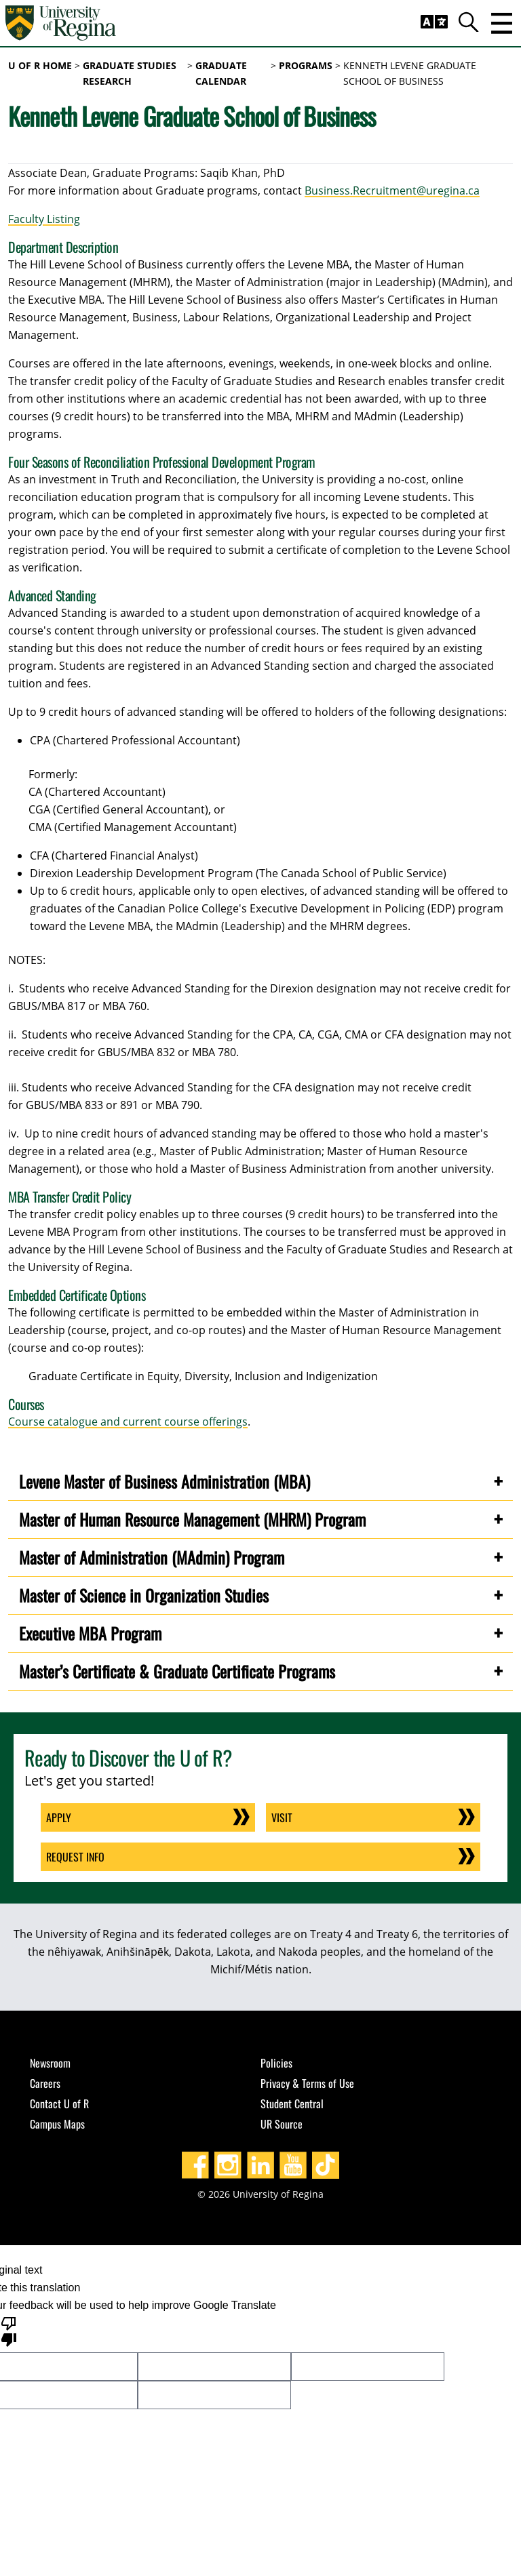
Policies (276, 2063)
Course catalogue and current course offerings (128, 1421)
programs (305, 65)
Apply (58, 1817)
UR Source (281, 2124)
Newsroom (50, 2063)
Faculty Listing (44, 219)
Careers (45, 2083)
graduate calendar (221, 73)
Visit (281, 1817)
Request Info (75, 1857)
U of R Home (40, 65)
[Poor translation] (9, 2330)
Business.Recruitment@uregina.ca (392, 190)
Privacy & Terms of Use (307, 2083)
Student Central (292, 2103)
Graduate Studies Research (129, 73)
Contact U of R (59, 2103)
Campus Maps (57, 2124)
